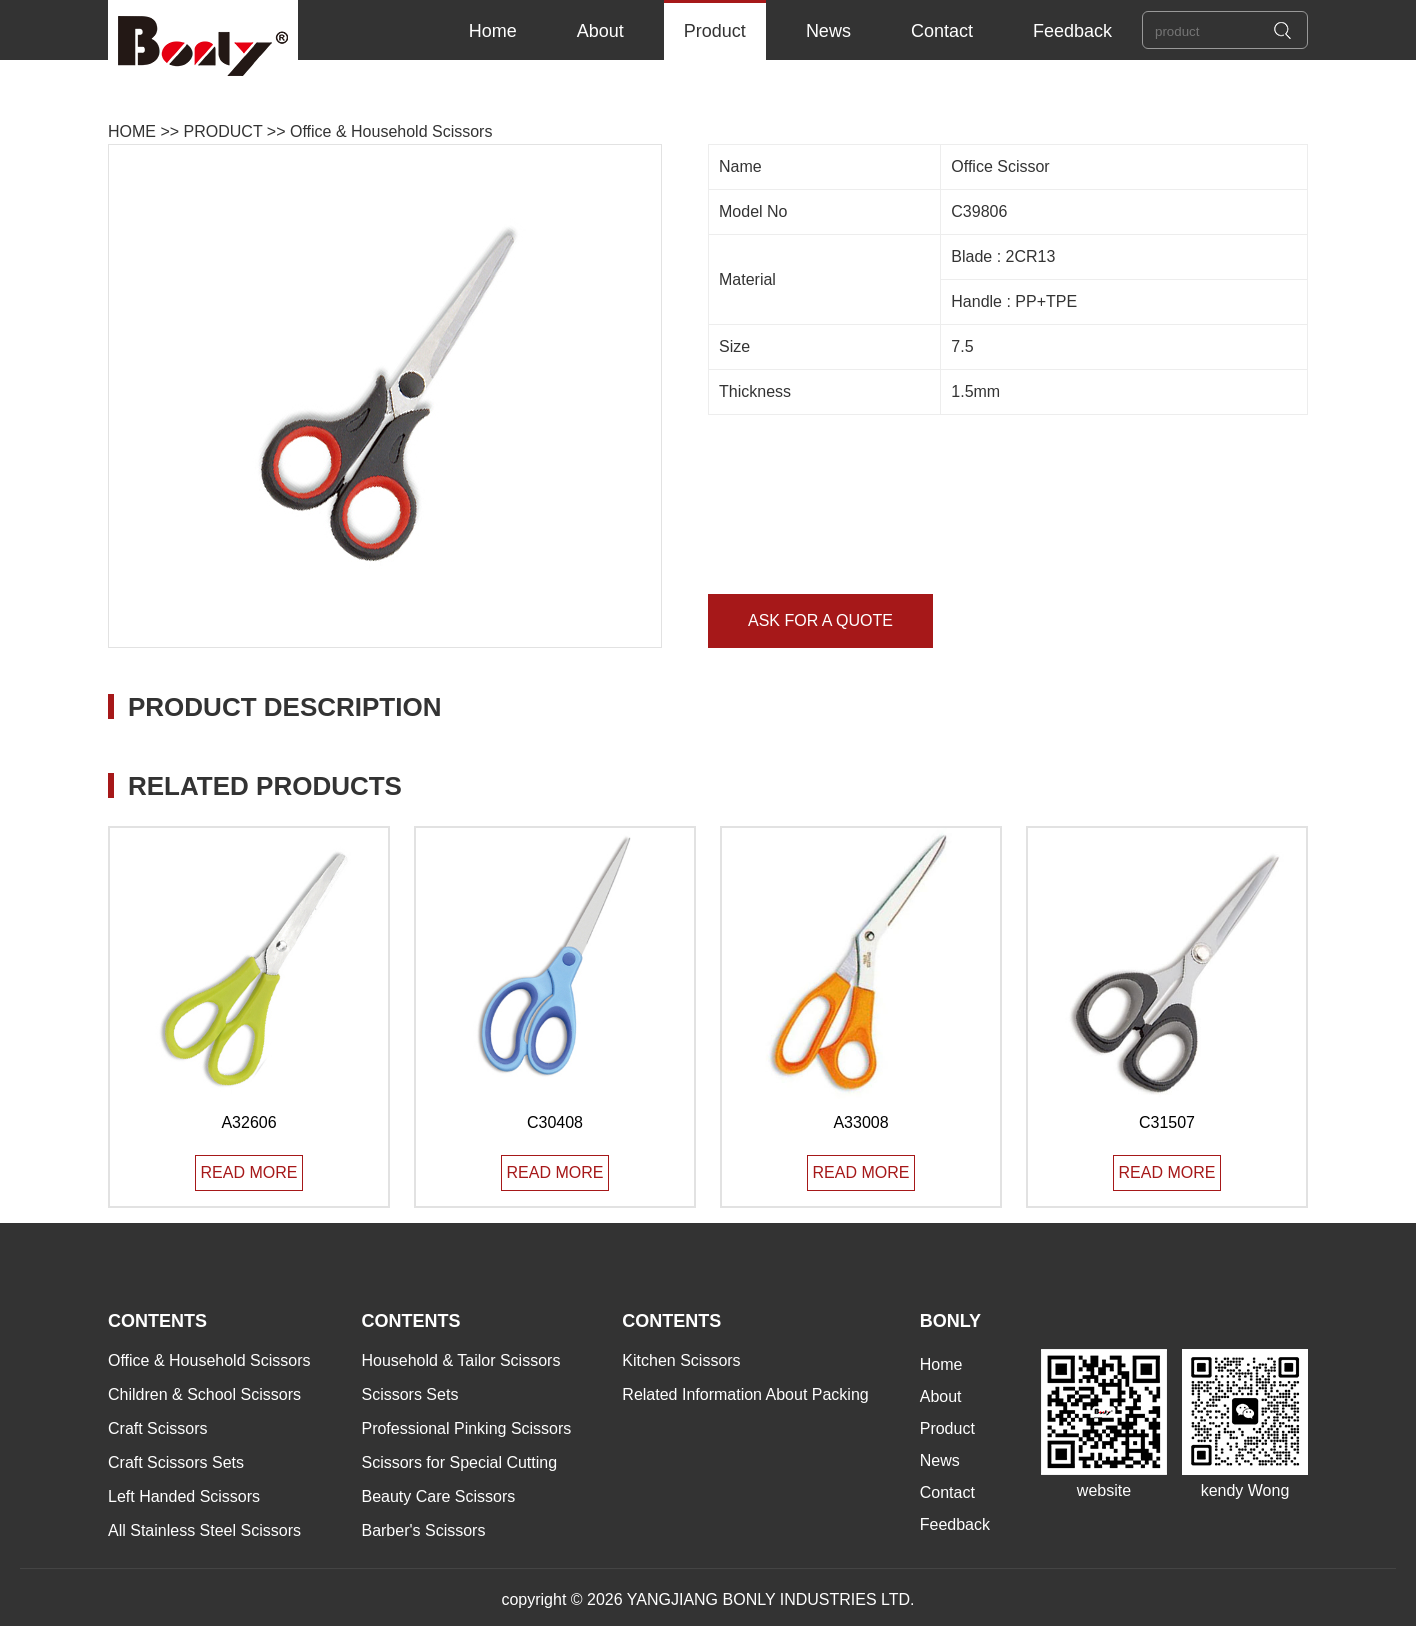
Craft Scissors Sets (176, 1462)
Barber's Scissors (423, 1530)
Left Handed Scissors (184, 1496)
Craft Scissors (158, 1428)
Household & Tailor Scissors (460, 1360)
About (600, 31)
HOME (132, 131)
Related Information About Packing (745, 1394)
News (828, 31)
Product (715, 31)
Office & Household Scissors (391, 131)
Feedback (1072, 31)
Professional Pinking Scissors (466, 1428)
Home (493, 31)
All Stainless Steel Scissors (204, 1530)
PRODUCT (223, 131)
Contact (942, 31)
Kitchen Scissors (681, 1360)
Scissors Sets (409, 1394)
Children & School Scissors (204, 1394)
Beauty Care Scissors (438, 1496)
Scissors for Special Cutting (459, 1462)
